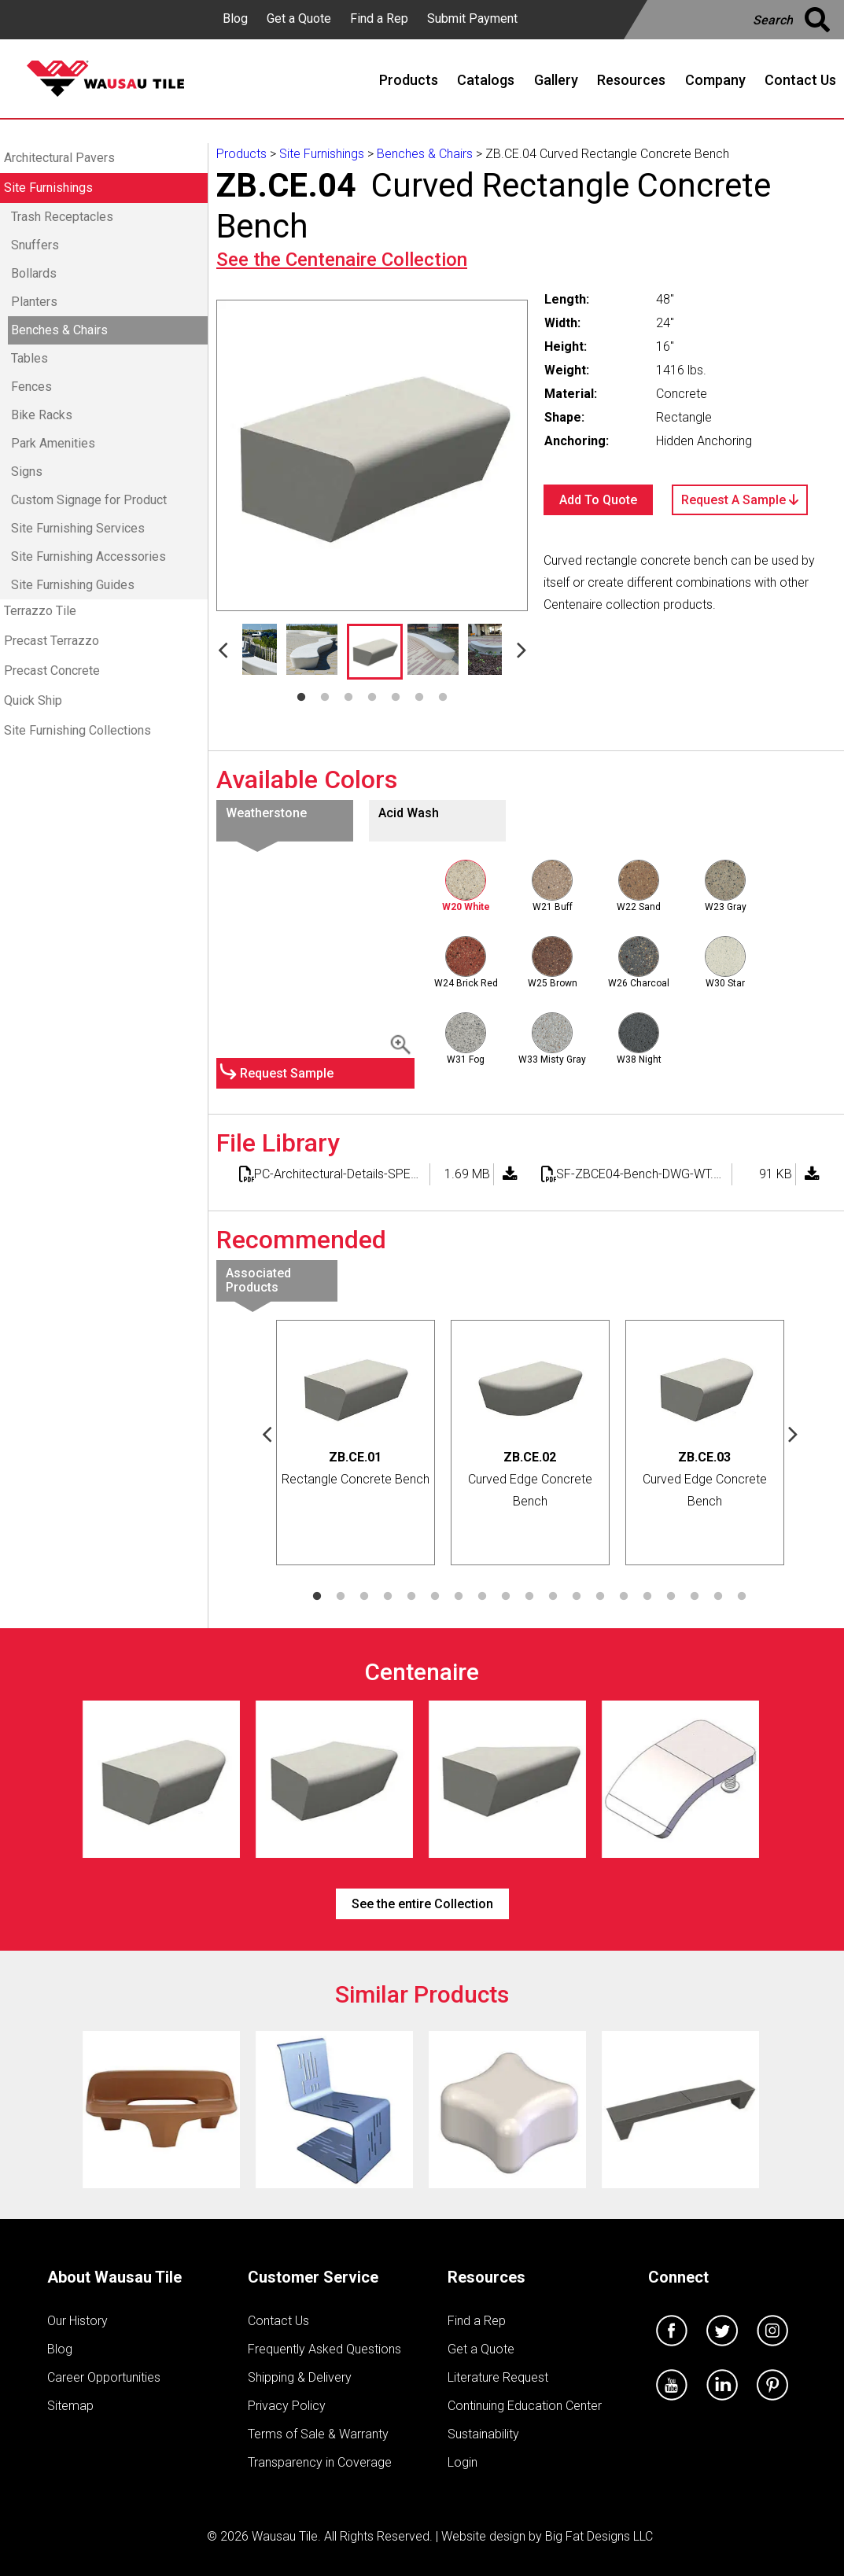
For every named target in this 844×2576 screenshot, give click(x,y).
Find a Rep (379, 18)
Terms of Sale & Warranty (318, 2434)
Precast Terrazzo (51, 640)
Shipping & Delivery (300, 2377)
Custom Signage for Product (89, 499)
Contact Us (278, 2320)
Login (462, 2462)
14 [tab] (624, 1597)
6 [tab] (419, 698)
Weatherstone (266, 812)
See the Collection (341, 260)
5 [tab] (396, 698)
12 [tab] (576, 1597)
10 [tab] (529, 1597)
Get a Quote (299, 18)
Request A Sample (739, 499)
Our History (77, 2320)
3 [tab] (348, 698)
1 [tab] (301, 698)
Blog (235, 18)
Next (521, 649)
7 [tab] (443, 698)
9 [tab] (506, 1597)
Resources (486, 2277)
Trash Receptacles (62, 216)
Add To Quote (598, 499)
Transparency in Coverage (320, 2462)
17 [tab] (694, 1597)
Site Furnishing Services (78, 528)
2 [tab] (325, 698)
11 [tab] (553, 1597)
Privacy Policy (287, 2405)
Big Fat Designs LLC (599, 2536)
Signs (26, 471)
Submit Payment (472, 18)
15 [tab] (647, 1597)
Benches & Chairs (59, 329)
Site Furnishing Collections (77, 730)
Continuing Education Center (525, 2405)
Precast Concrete (52, 670)
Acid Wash (408, 812)
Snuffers (35, 245)
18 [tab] (718, 1597)
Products (241, 153)
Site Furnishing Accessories (88, 556)
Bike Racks (41, 414)
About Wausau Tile (114, 2277)
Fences (31, 386)
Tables (29, 358)
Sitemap (70, 2405)
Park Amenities (53, 443)
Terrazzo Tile (40, 610)
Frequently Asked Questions (324, 2349)
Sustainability (483, 2434)
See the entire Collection (422, 1903)
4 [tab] (372, 698)
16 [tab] (671, 1597)
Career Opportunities (103, 2377)
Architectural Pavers (59, 157)
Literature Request (498, 2377)
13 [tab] (600, 1597)
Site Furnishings (48, 187)
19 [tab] (742, 1597)
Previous (222, 649)
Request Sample (287, 1073)
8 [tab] (482, 1597)
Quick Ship (33, 700)
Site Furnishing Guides (73, 584)
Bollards (34, 273)
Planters (34, 301)
